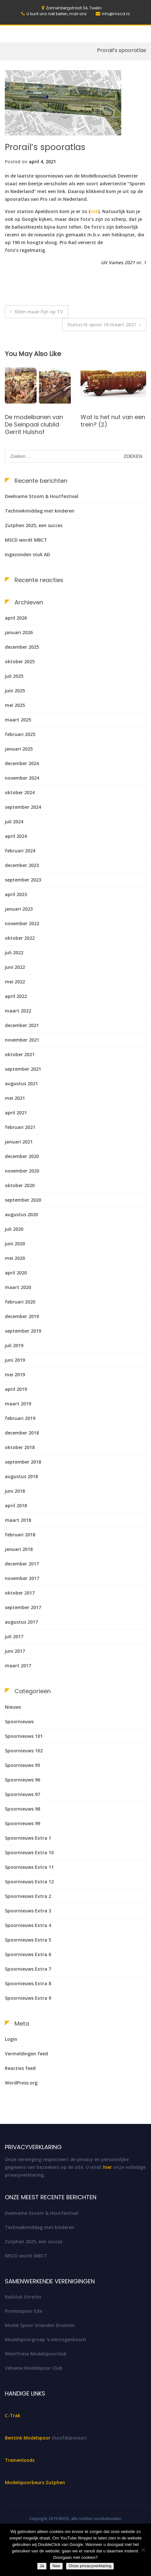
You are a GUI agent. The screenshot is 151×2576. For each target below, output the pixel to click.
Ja (42, 2565)
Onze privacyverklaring (90, 2565)
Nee (56, 2565)
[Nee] (143, 2550)
